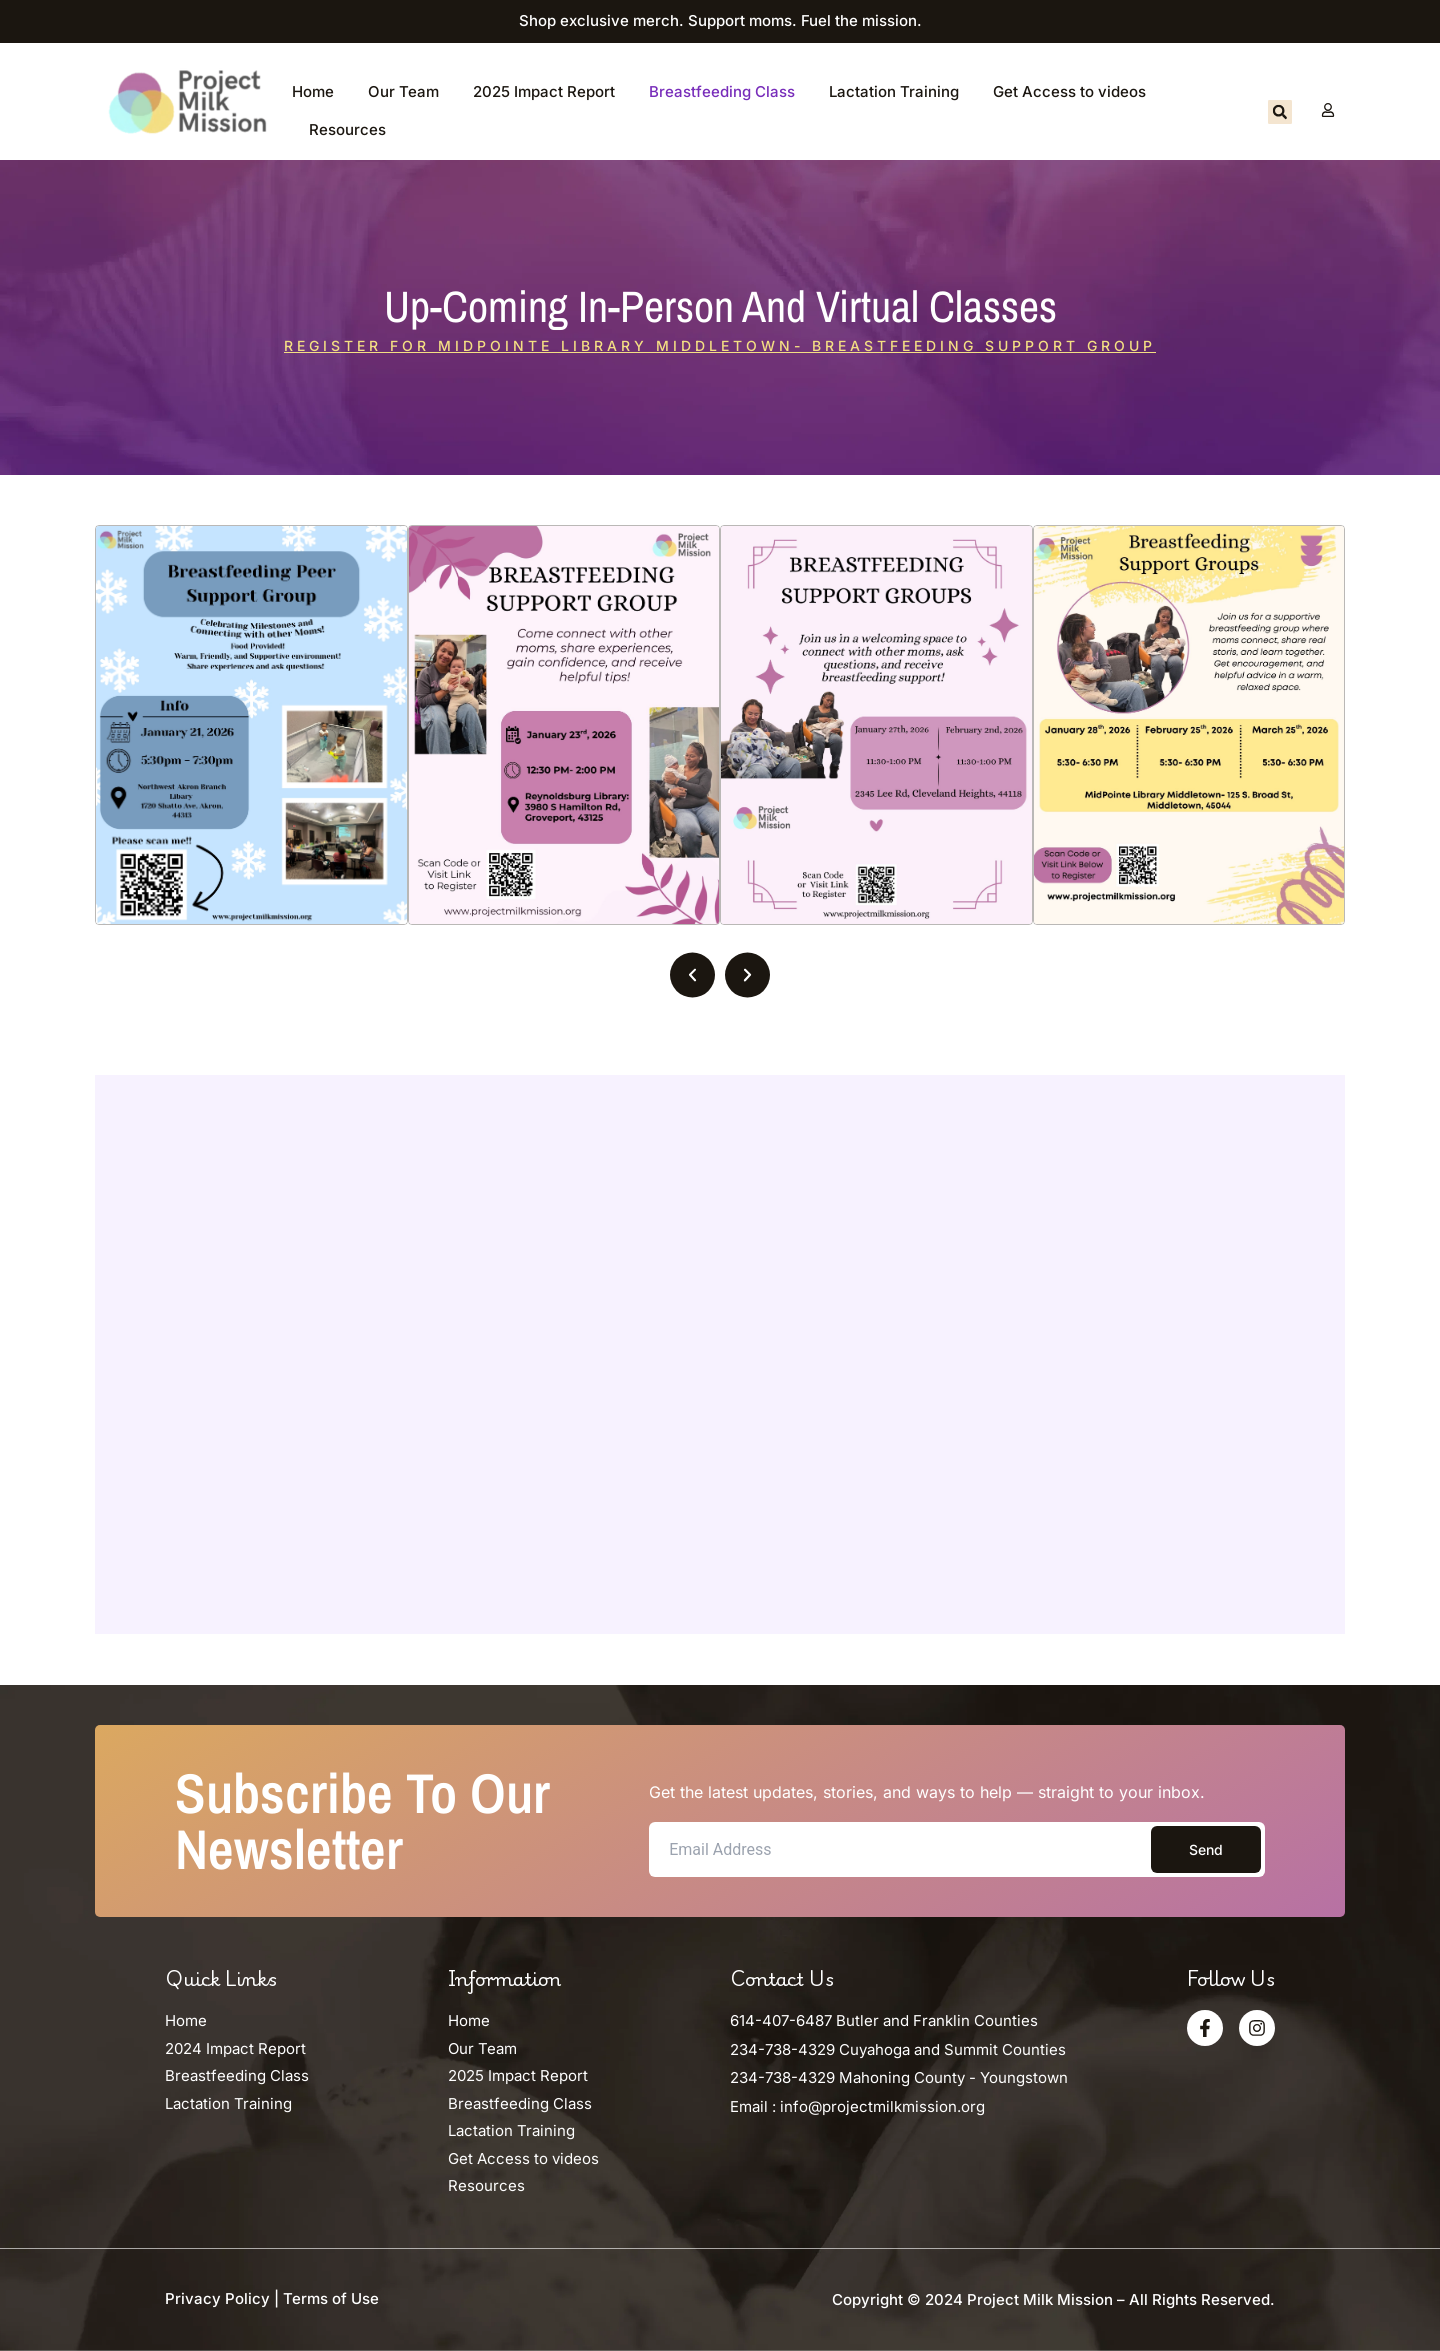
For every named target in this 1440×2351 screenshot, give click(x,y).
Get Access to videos (1069, 91)
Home (313, 91)
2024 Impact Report (235, 2048)
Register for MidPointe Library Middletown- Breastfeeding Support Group (720, 345)
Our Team (403, 91)
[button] (1280, 112)
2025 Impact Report (544, 91)
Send (1206, 1849)
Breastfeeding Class (722, 91)
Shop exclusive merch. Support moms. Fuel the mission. (720, 20)
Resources (347, 129)
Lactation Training (894, 91)
